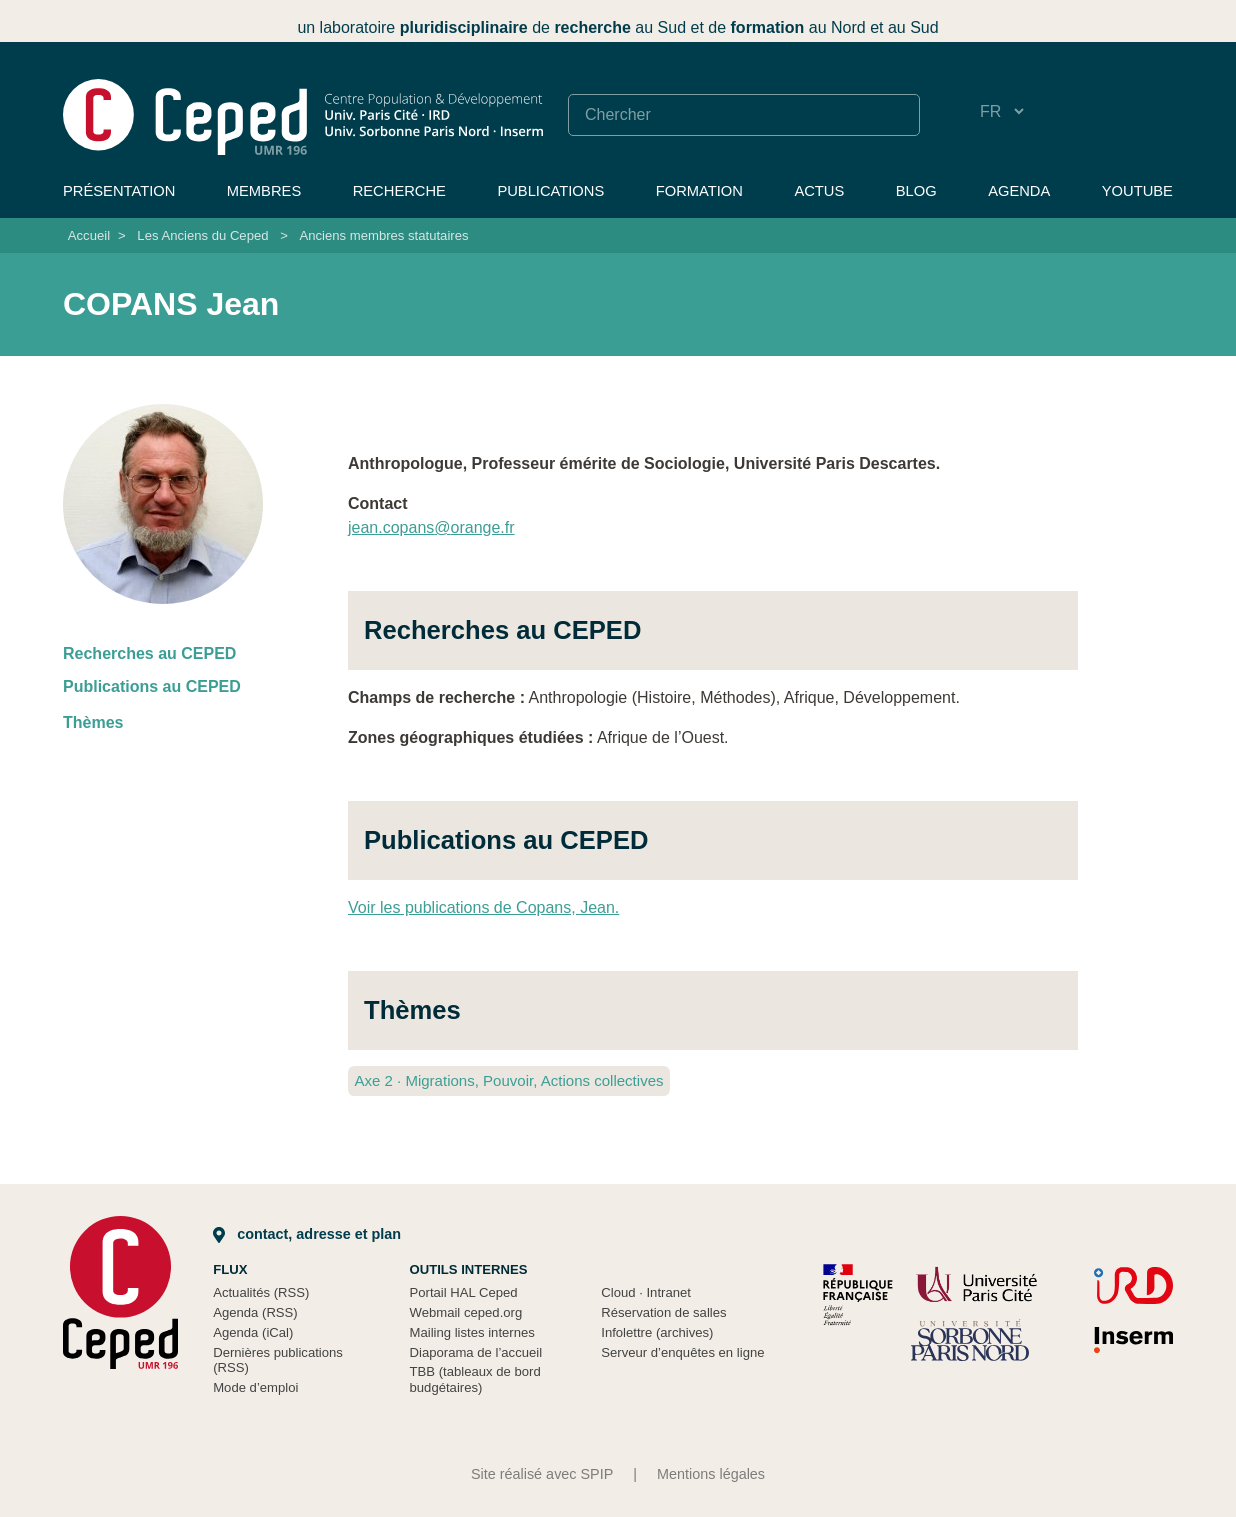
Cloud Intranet (646, 1292)
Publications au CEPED (152, 686)
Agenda (1019, 191)
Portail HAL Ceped (464, 1292)
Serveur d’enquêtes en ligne (682, 1352)
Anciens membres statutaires (383, 235)
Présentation (119, 191)
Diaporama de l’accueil (476, 1352)
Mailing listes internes (472, 1332)
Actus (819, 191)
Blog (916, 191)
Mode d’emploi (255, 1387)
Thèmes (93, 722)
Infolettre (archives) (657, 1332)
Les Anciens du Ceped (202, 235)
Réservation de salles (663, 1312)
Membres (264, 191)
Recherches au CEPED (149, 653)
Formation (699, 191)
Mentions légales (711, 1474)
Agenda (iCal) (253, 1332)
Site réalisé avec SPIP (542, 1474)
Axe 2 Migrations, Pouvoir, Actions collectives (508, 1080)
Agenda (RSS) (255, 1312)
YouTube (1137, 191)
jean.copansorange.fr (431, 527)
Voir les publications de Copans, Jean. (483, 907)
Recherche (399, 191)
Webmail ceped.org (466, 1312)
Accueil (89, 235)
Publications (550, 191)
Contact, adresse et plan (307, 1234)
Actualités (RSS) (261, 1292)
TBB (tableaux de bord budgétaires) (475, 1379)
